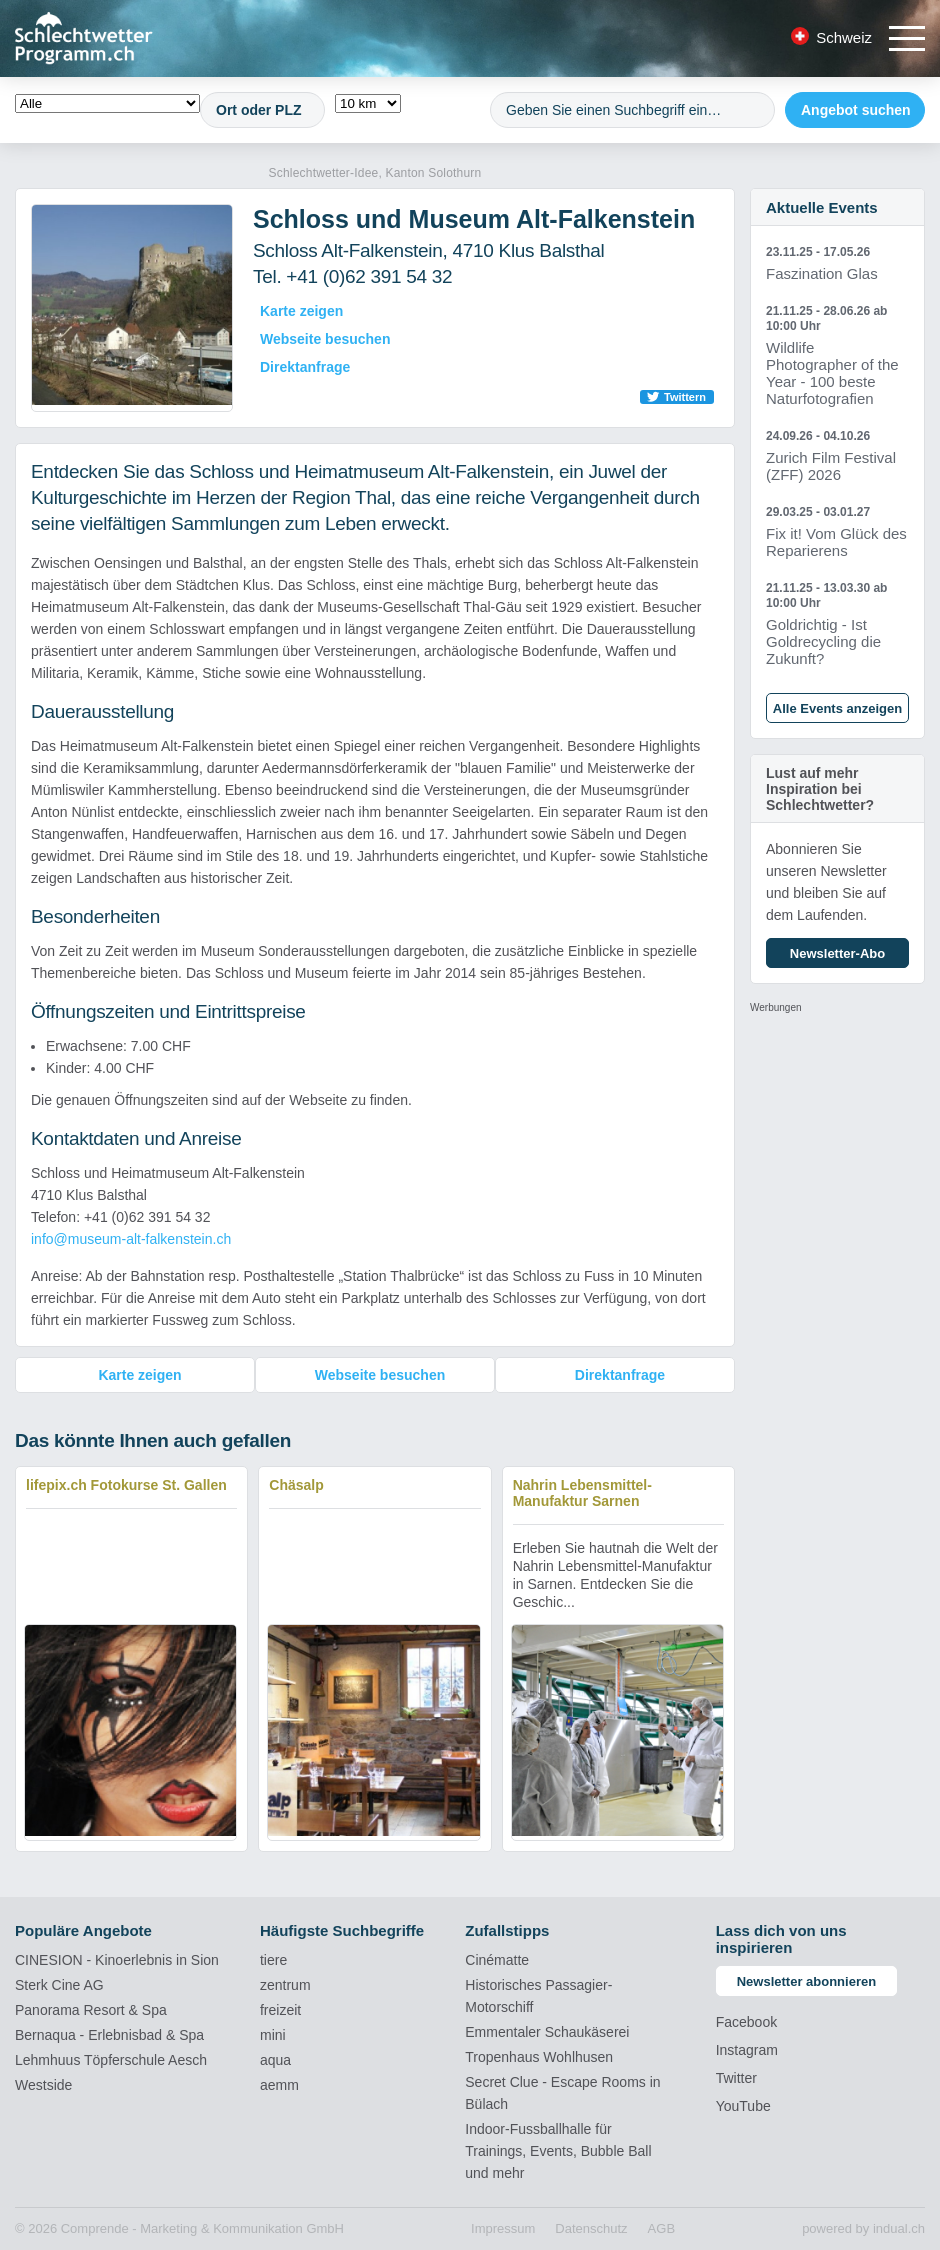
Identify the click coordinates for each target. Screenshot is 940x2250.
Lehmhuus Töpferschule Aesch (111, 2060)
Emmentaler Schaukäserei (547, 2032)
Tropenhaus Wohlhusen (539, 2057)
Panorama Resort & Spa (91, 2010)
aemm (279, 2085)
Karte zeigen (301, 311)
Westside (43, 2085)
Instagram (747, 2050)
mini (273, 2035)
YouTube (743, 2106)
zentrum (285, 1985)
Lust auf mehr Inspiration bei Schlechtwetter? (820, 789)
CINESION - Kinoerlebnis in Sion (117, 1960)
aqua (275, 2060)
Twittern (685, 397)
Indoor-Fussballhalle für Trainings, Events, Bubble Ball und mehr (558, 2151)
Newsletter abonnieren (806, 1981)
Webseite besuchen (325, 339)
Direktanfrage (305, 367)
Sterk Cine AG (59, 1985)
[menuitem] (503, 2229)
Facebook (746, 2022)
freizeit (280, 2010)
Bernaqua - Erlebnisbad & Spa (109, 2035)
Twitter (736, 2078)
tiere (273, 1960)
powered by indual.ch (863, 2228)
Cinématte (497, 1960)
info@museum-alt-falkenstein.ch (131, 1239)
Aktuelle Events (822, 207)
